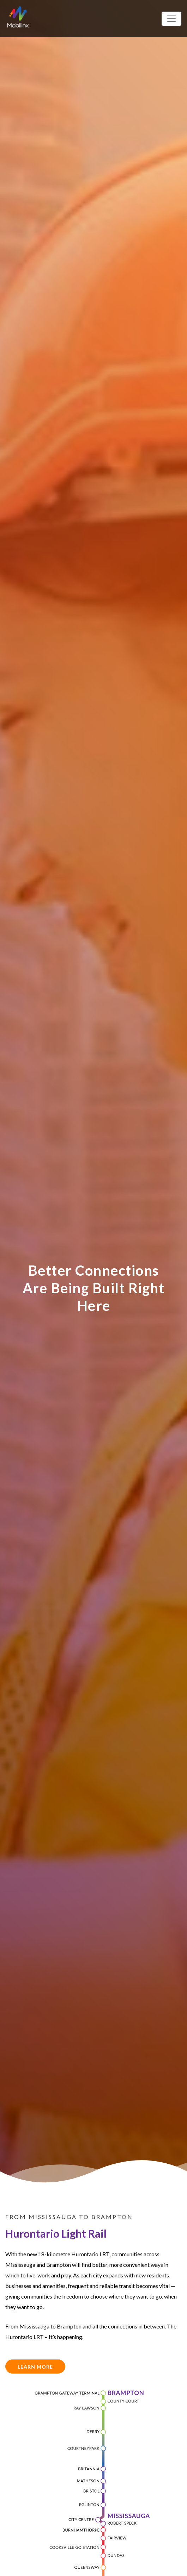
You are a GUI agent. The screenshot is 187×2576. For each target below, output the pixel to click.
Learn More (35, 2367)
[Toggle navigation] (171, 19)
